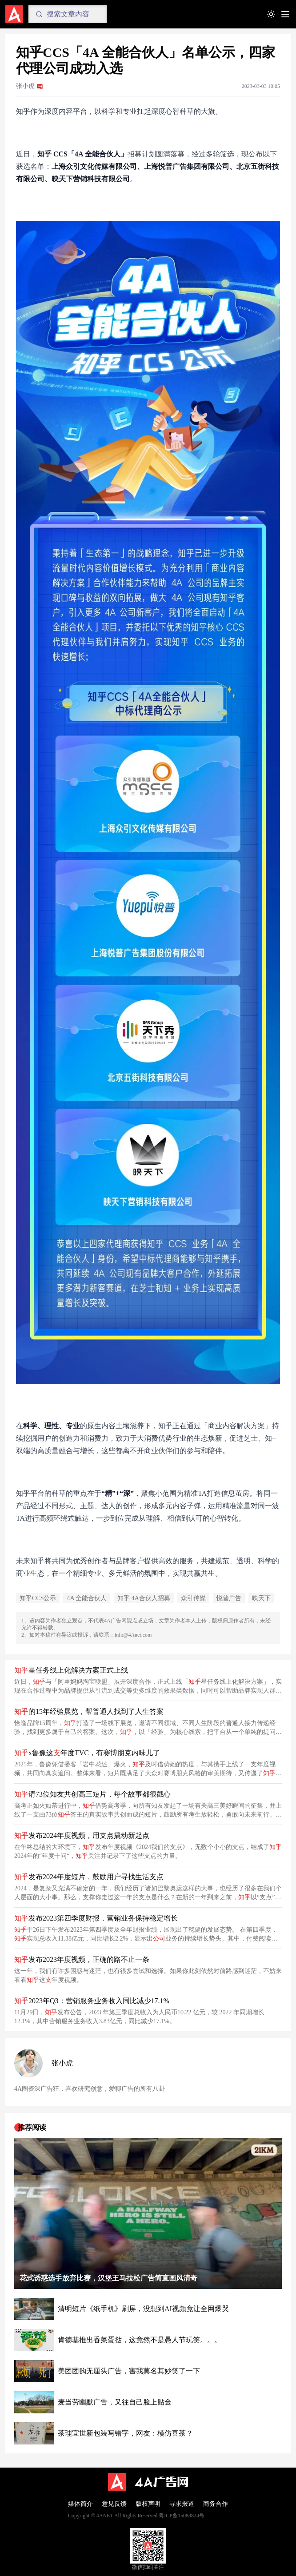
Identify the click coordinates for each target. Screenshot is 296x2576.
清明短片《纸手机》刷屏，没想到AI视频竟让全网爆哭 (143, 2308)
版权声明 (148, 2503)
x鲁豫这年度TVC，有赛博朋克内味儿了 (87, 1753)
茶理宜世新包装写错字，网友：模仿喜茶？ (125, 2433)
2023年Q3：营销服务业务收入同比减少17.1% (91, 2001)
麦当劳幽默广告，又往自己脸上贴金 (115, 2402)
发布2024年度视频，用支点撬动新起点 (81, 1835)
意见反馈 (114, 2503)
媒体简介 (80, 2503)
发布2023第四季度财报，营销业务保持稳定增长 (96, 1918)
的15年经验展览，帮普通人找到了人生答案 (89, 1711)
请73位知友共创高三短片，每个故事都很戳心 (92, 1794)
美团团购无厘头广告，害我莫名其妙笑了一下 (129, 2371)
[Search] (67, 14)
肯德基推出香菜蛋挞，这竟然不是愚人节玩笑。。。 (139, 2340)
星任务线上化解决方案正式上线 (71, 1670)
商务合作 (215, 2503)
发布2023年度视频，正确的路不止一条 (81, 1959)
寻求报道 (181, 2503)
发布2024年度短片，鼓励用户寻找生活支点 (89, 1877)
